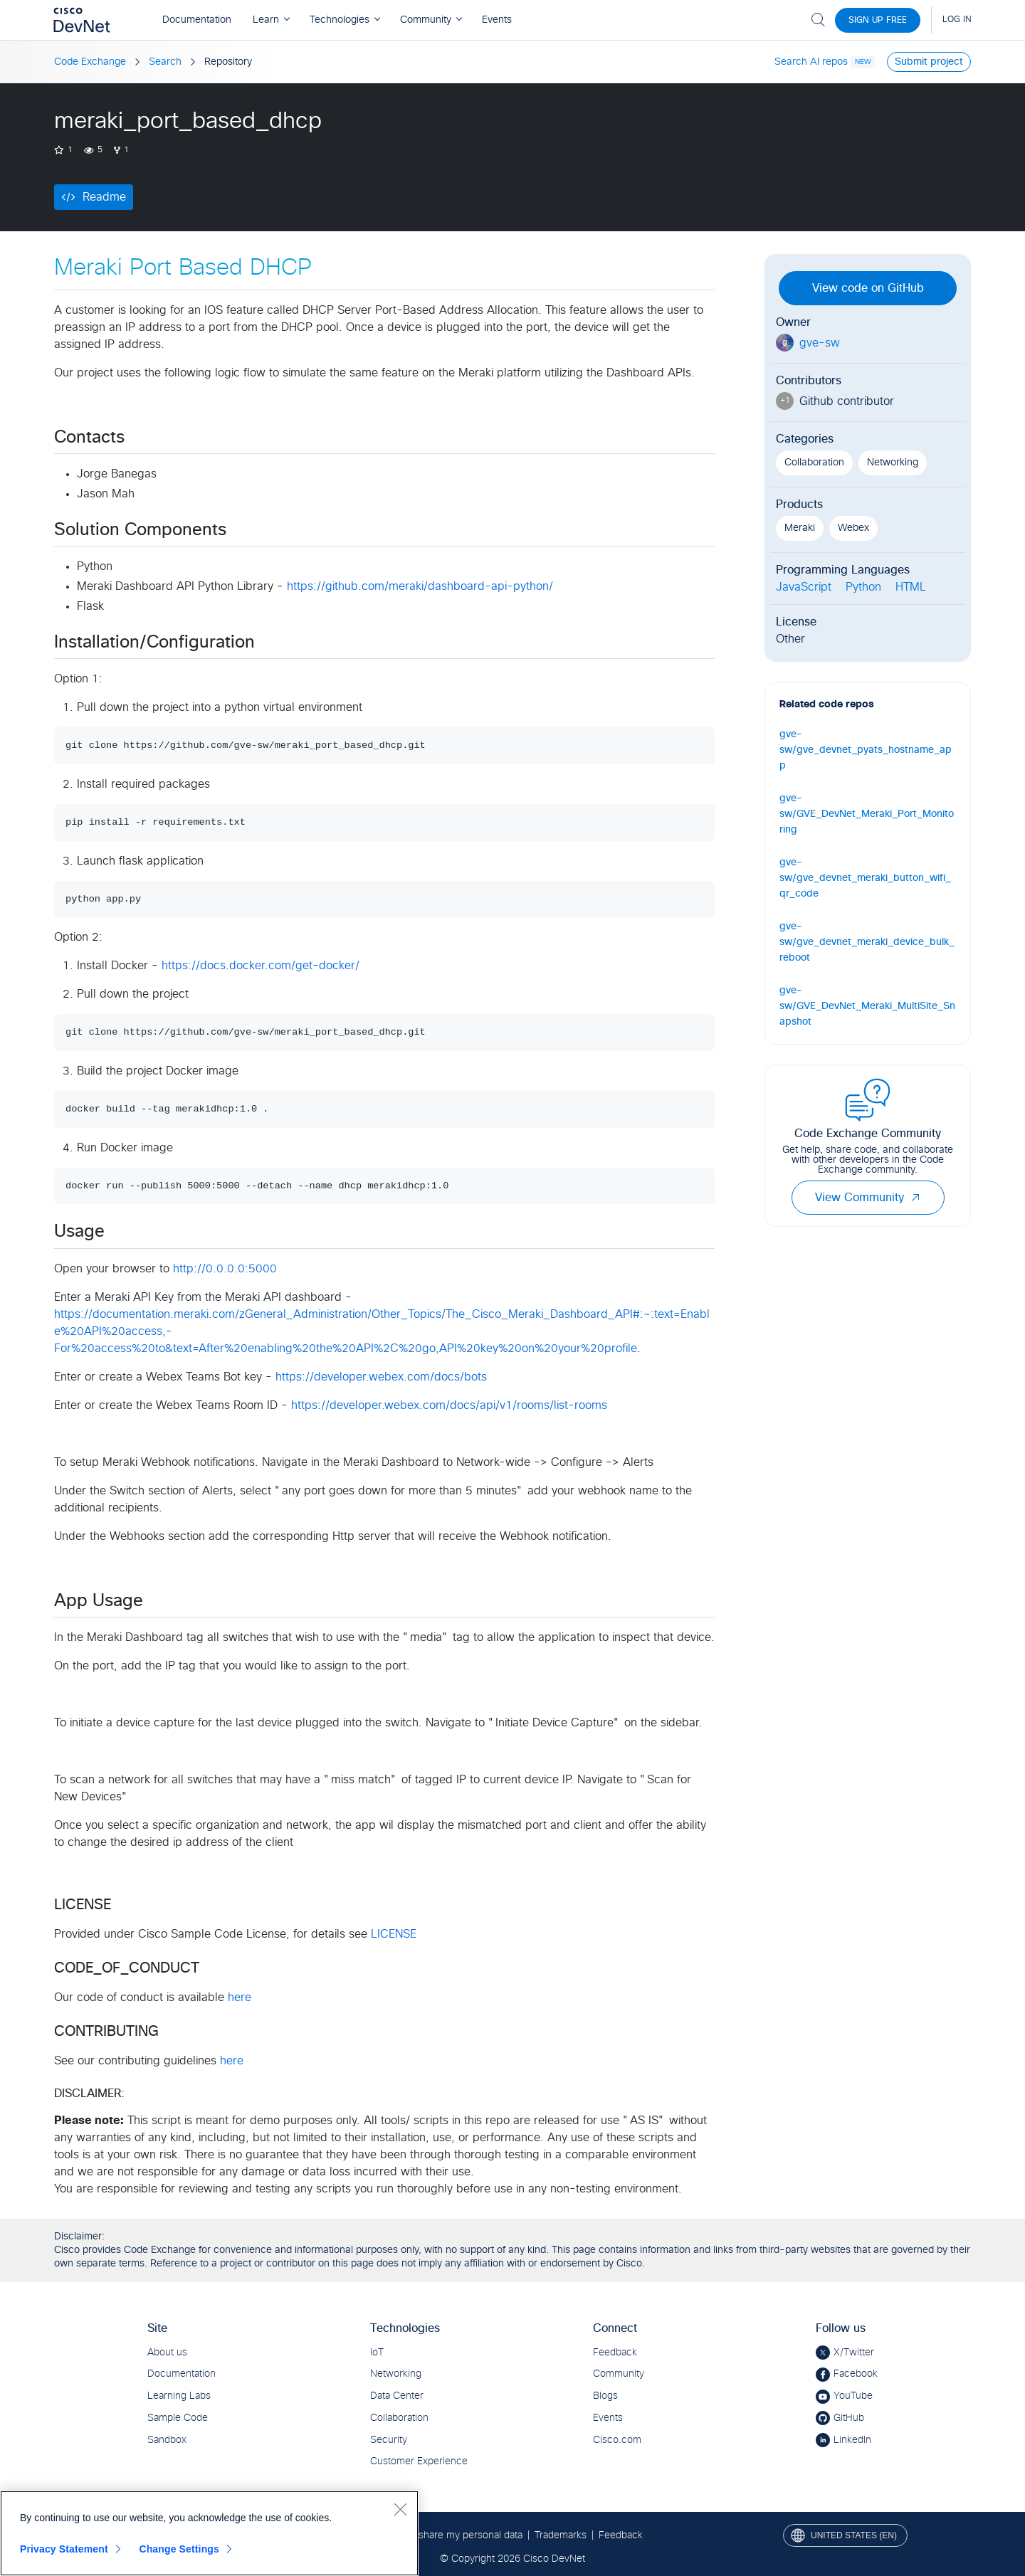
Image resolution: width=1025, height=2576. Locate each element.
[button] (915, 1197)
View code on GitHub (868, 288)
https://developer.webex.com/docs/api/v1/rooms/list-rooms (449, 1405)
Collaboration (814, 463)
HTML (910, 587)
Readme (104, 197)
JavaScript (803, 587)
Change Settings (179, 2549)
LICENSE (393, 1934)
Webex (853, 528)
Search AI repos (811, 62)
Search (165, 62)
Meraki (799, 528)
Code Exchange (90, 62)
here (239, 1997)
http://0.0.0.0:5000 (225, 1268)
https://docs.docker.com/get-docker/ (260, 965)
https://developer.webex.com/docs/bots (381, 1377)
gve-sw (819, 343)
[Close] (400, 2509)
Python (863, 587)
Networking (892, 463)
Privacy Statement (64, 2549)
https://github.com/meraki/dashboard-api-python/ (420, 586)
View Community (868, 1197)
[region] (209, 2533)
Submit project (929, 62)
